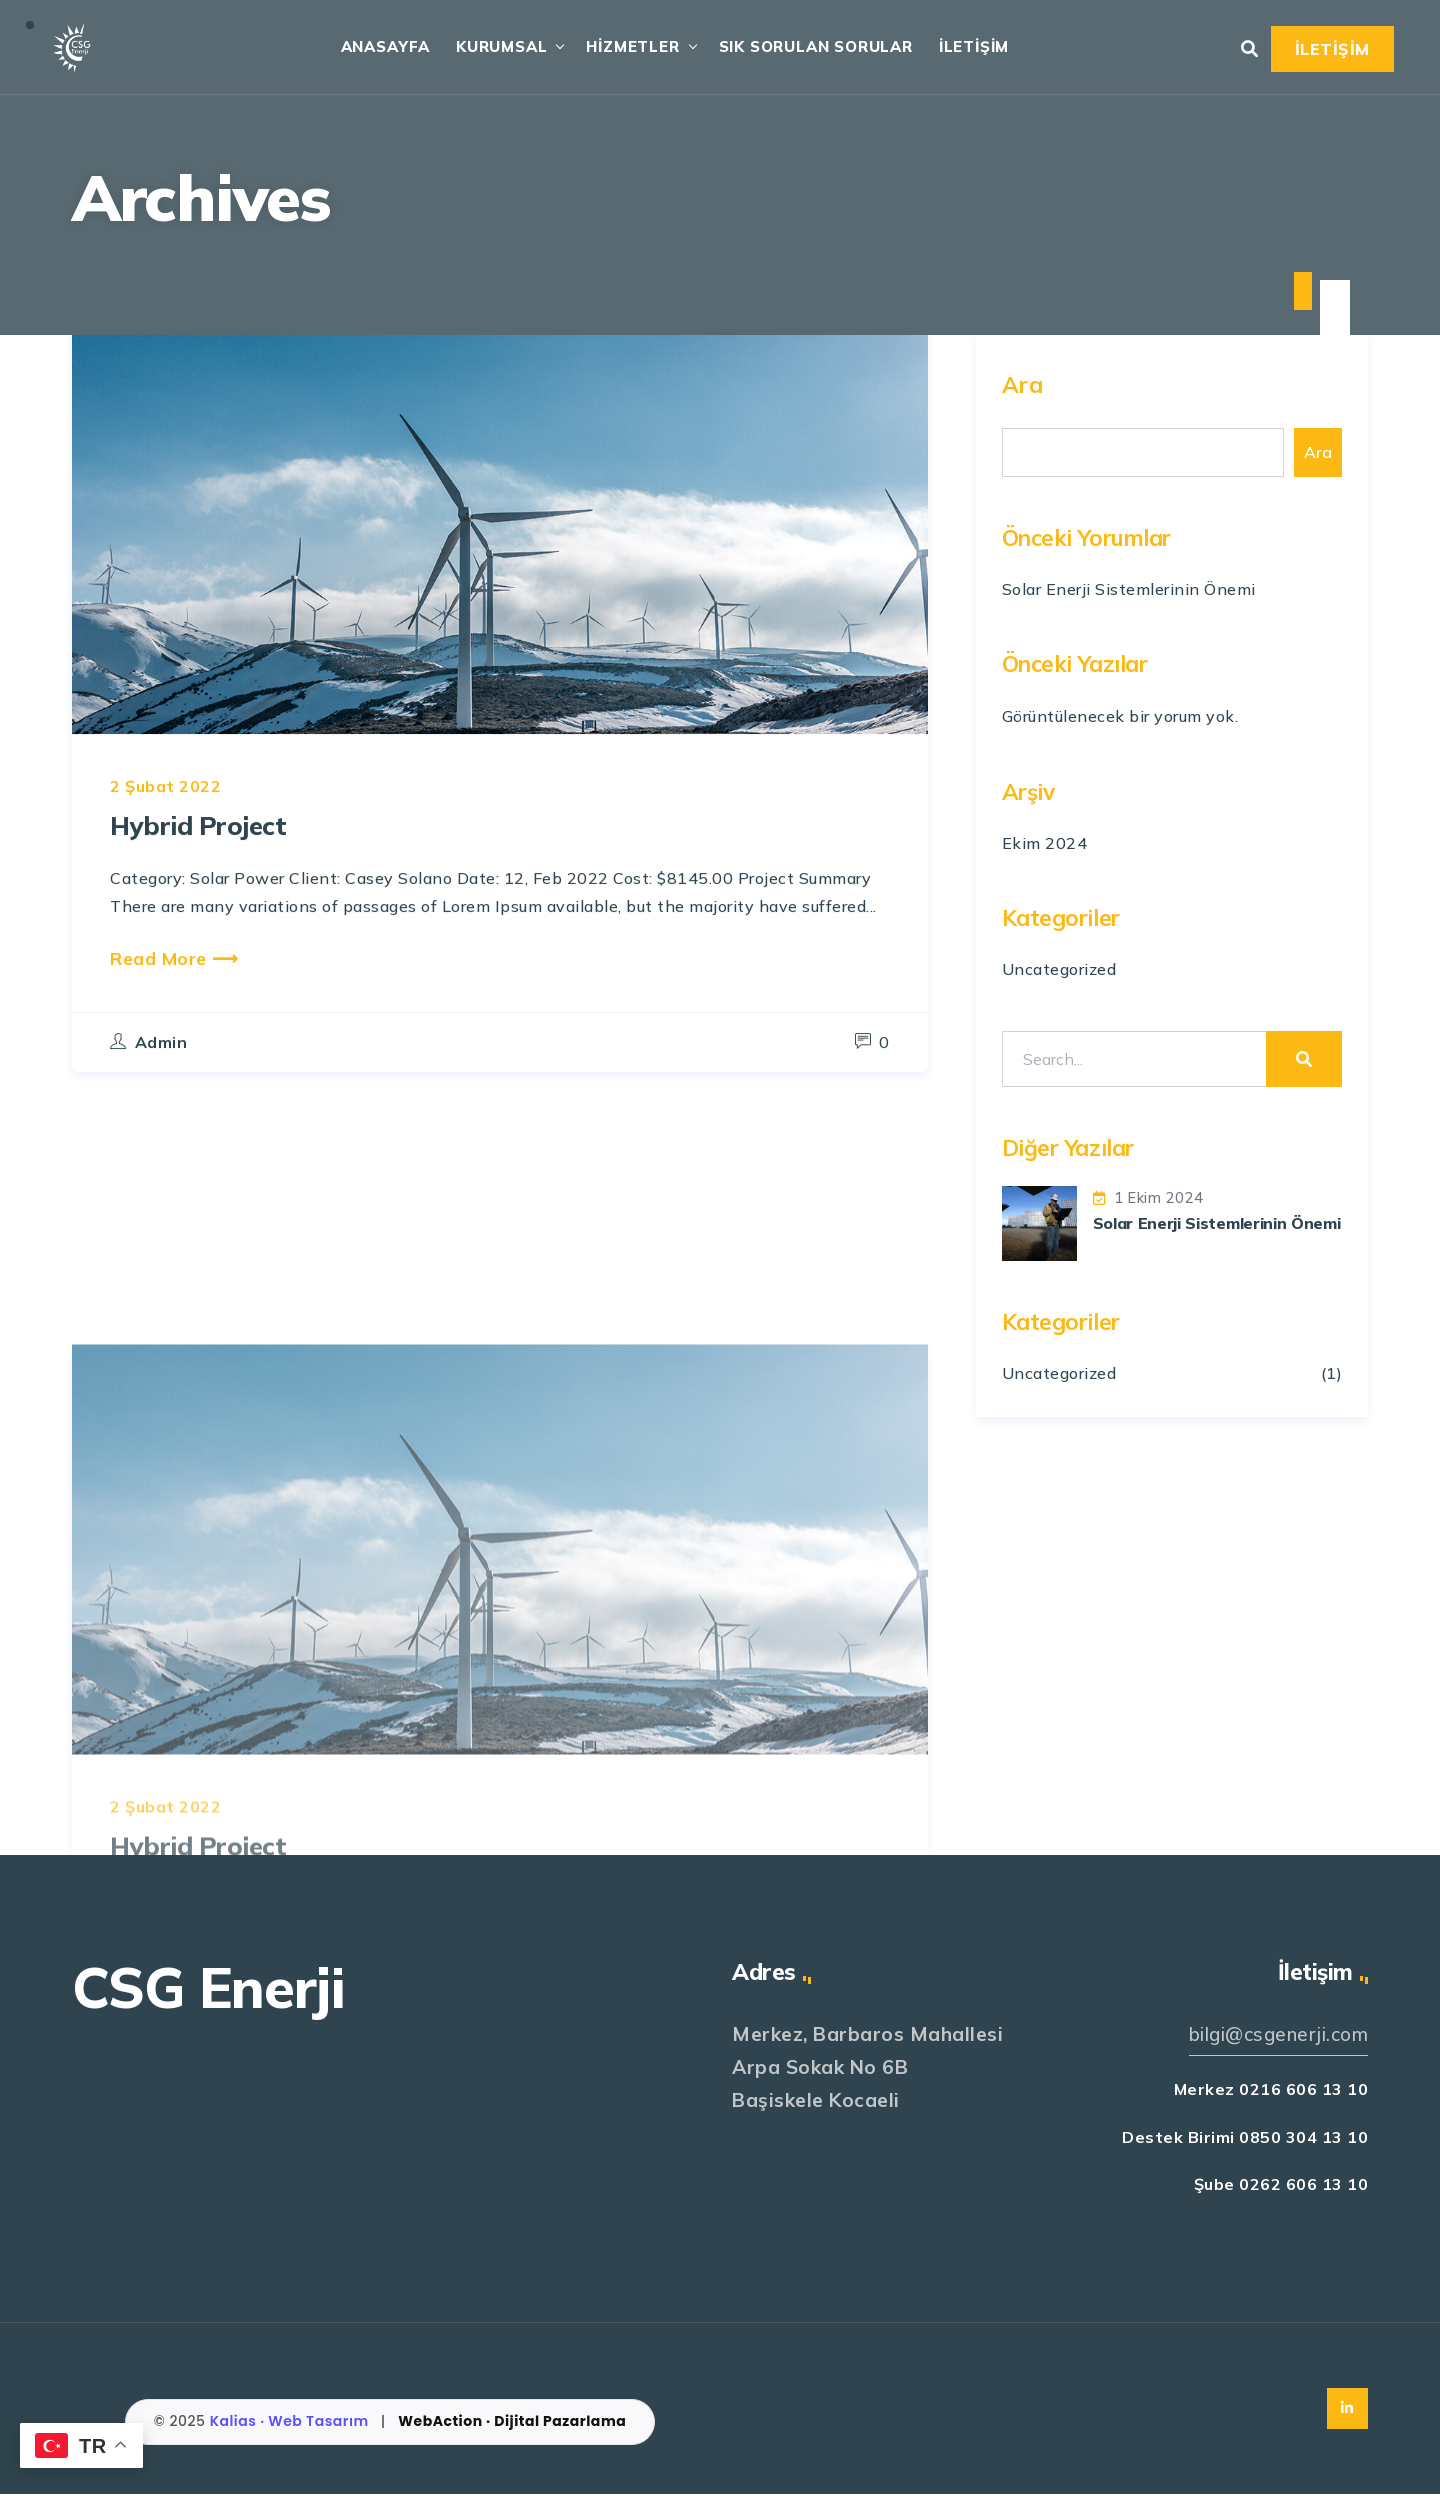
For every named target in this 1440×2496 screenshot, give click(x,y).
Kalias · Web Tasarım (291, 2423)
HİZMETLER (629, 47)
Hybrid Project (207, 869)
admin (161, 1088)
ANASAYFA (381, 47)
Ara (1023, 385)
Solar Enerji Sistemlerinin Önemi (1129, 590)
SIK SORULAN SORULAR (812, 47)
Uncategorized (1059, 970)
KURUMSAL (497, 47)
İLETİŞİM (970, 47)
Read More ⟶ (174, 1003)
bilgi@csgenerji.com (1277, 2036)
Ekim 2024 (1045, 844)
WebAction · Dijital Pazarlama (512, 2423)
